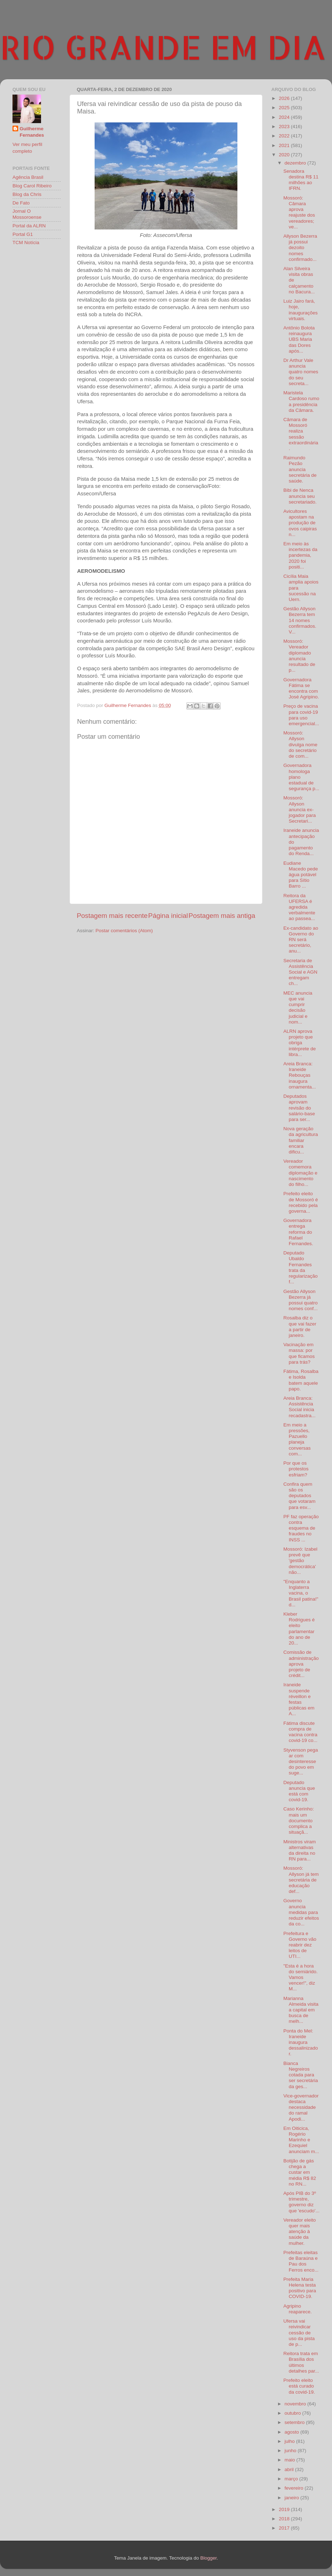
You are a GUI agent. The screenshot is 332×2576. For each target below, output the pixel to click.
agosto (292, 2432)
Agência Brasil (27, 177)
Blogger (208, 2558)
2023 (285, 126)
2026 (285, 98)
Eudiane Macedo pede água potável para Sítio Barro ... (300, 874)
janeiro (292, 2497)
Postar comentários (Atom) (124, 930)
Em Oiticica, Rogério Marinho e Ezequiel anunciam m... (301, 2140)
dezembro (296, 163)
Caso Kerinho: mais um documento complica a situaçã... (298, 1820)
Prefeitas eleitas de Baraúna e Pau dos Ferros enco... (300, 2261)
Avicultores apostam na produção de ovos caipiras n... (300, 523)
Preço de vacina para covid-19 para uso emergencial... (301, 714)
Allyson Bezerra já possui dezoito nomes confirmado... (300, 247)
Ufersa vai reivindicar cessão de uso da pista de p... (299, 2332)
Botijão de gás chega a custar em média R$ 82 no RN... (299, 2172)
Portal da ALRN (29, 225)
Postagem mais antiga (221, 915)
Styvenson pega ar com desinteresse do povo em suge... (300, 1761)
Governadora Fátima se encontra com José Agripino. (301, 688)
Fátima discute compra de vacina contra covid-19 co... (300, 1732)
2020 (285, 154)
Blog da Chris (26, 194)
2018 (285, 2518)
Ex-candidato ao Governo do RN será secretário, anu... (300, 939)
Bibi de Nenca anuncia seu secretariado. (300, 496)
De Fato (21, 203)
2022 (285, 135)
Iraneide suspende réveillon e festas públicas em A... (299, 1699)
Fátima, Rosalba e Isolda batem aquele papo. (300, 1380)
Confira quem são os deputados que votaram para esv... (299, 1495)
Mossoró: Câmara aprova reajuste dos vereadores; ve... (299, 212)
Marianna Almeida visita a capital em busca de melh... (300, 2010)
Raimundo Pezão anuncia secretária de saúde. (300, 469)
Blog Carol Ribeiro (32, 185)
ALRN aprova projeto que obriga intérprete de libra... (299, 1043)
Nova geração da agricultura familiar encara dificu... (300, 1140)
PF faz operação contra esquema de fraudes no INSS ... (301, 1528)
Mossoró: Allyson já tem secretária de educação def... (301, 1879)
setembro (295, 2422)
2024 (285, 117)
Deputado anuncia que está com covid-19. (299, 1791)
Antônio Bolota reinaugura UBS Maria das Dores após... (299, 339)
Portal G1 (22, 234)
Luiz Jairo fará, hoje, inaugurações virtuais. (300, 309)
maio (290, 2460)
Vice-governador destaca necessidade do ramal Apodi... (301, 2107)
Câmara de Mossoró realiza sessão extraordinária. (300, 434)
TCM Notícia (25, 242)
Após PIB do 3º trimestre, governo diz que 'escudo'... (301, 2202)
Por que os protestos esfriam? (296, 1468)
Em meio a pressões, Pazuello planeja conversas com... (297, 1439)
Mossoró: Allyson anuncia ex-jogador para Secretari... (299, 809)
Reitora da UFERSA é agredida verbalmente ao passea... (299, 907)
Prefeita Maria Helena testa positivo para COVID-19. (299, 2288)
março (292, 2478)
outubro (293, 2413)
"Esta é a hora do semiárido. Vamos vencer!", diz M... (300, 1977)
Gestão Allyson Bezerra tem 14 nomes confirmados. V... (299, 620)
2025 (285, 107)
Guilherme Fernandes (32, 132)
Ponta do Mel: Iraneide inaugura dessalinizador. (300, 2042)
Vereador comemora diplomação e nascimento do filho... (300, 1172)
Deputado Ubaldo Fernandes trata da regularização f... (300, 1267)
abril (290, 2469)
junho (291, 2450)
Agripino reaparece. (297, 2308)
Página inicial (168, 915)
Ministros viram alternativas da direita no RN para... (299, 1850)
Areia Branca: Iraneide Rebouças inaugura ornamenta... (299, 1075)
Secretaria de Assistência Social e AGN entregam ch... (300, 972)
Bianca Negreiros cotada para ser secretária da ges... (300, 2075)
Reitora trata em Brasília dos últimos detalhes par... (301, 2362)
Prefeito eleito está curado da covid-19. (299, 2386)
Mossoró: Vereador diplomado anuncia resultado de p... (299, 655)
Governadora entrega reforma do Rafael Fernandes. (298, 1232)
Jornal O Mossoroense (26, 213)
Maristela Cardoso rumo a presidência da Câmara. (301, 401)
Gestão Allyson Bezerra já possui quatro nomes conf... (300, 1300)
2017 (285, 2528)
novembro (296, 2403)
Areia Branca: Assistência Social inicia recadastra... (299, 1406)
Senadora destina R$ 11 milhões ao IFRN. (300, 179)
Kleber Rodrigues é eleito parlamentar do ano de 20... (299, 1628)
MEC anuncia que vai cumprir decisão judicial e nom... (297, 1007)
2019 (285, 2509)
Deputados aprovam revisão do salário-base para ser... (299, 1107)
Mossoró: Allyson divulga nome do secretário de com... (300, 744)
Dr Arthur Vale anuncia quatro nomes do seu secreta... (300, 372)
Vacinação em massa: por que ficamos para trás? (299, 1353)
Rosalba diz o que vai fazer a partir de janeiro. (299, 1326)
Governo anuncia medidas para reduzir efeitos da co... (301, 1912)
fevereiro (295, 2488)
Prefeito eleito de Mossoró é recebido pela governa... (300, 1202)
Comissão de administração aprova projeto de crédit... (301, 1664)
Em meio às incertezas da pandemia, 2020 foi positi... (300, 555)
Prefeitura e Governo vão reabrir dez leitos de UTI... (299, 1945)
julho (290, 2441)
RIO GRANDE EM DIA (163, 47)
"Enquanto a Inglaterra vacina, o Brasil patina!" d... (300, 1593)
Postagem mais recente (112, 915)
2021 (285, 145)
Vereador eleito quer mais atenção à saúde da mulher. (299, 2231)
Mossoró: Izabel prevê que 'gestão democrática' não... (300, 1560)
